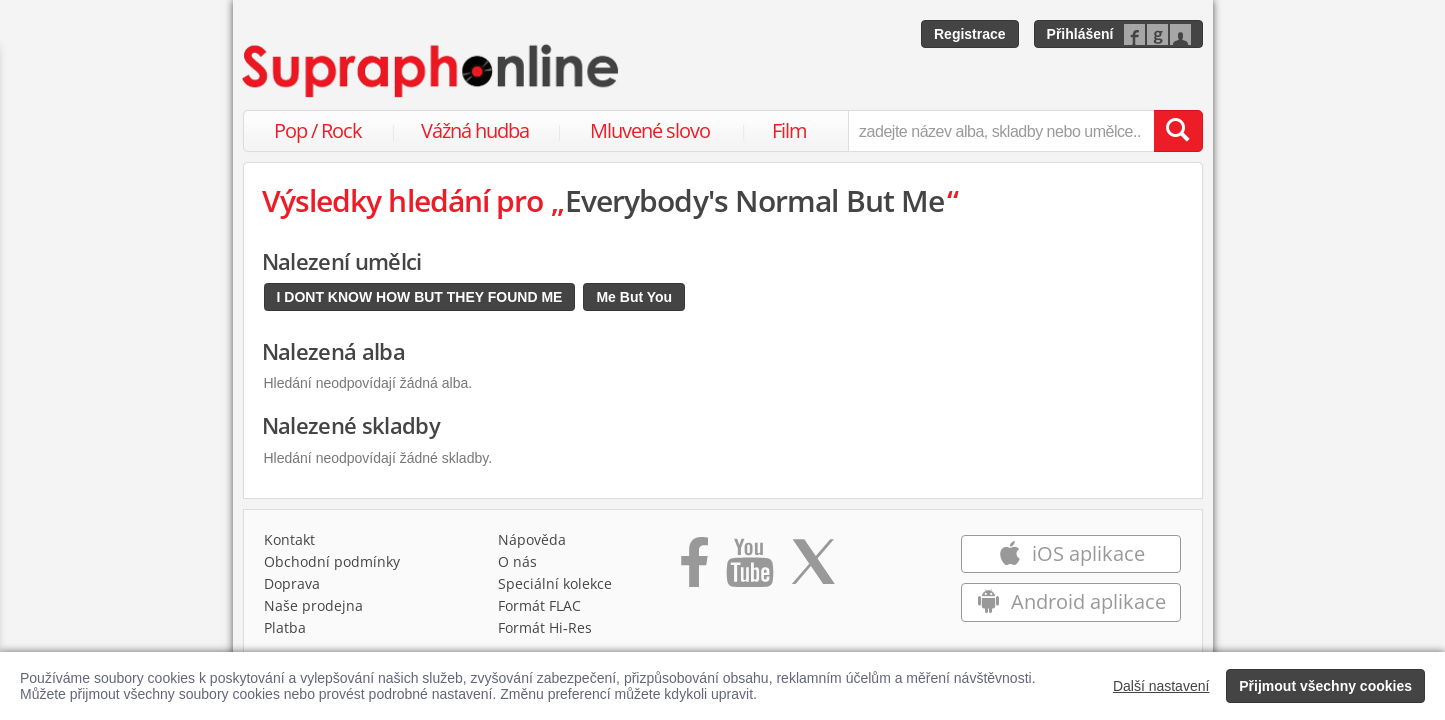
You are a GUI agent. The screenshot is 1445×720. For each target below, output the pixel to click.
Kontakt (289, 539)
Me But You (634, 297)
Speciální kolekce (555, 583)
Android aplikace (1071, 601)
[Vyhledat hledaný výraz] (1178, 131)
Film (789, 130)
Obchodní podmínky (332, 561)
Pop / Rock (318, 130)
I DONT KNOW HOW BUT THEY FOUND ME (420, 297)
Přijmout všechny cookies (1325, 686)
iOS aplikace (1071, 553)
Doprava (292, 583)
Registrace (970, 34)
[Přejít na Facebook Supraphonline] (694, 569)
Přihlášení (1080, 34)
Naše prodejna (313, 605)
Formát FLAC (539, 605)
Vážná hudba (475, 130)
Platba (285, 627)
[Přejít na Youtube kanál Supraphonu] (749, 569)
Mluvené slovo (650, 130)
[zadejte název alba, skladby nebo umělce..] (1000, 131)
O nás (517, 561)
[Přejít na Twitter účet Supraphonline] (813, 569)
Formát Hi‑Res (545, 627)
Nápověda (532, 539)
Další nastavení (1161, 686)
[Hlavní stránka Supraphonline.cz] (432, 71)
